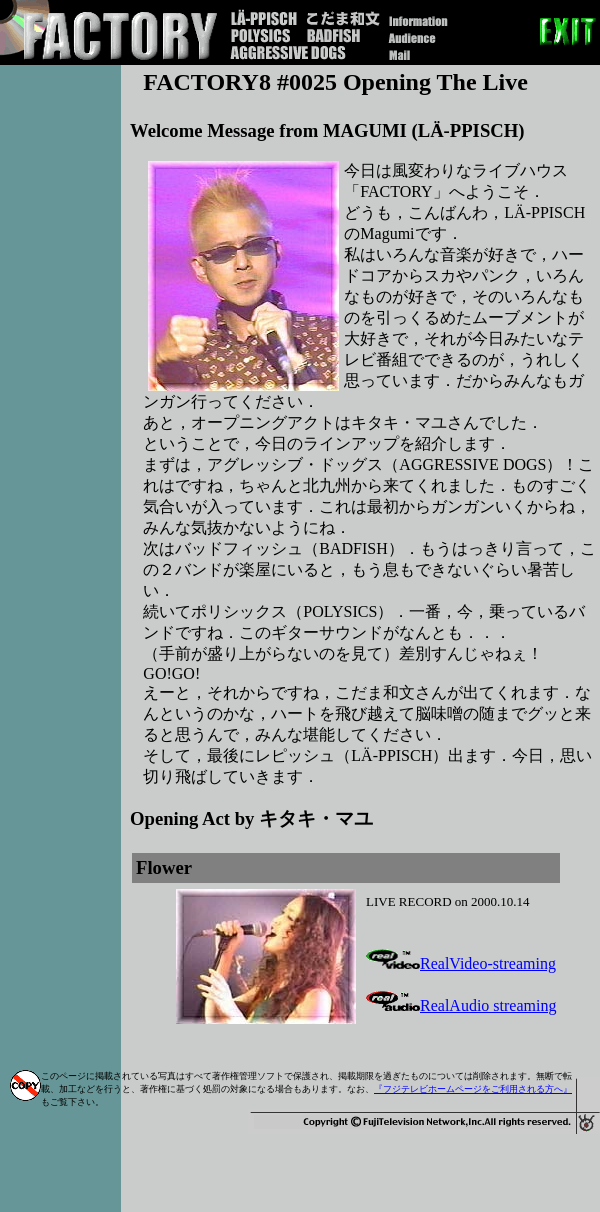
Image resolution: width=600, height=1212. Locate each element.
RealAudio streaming (461, 1005)
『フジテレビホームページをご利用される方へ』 (473, 1089)
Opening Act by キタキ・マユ (251, 818)
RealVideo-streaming (461, 963)
